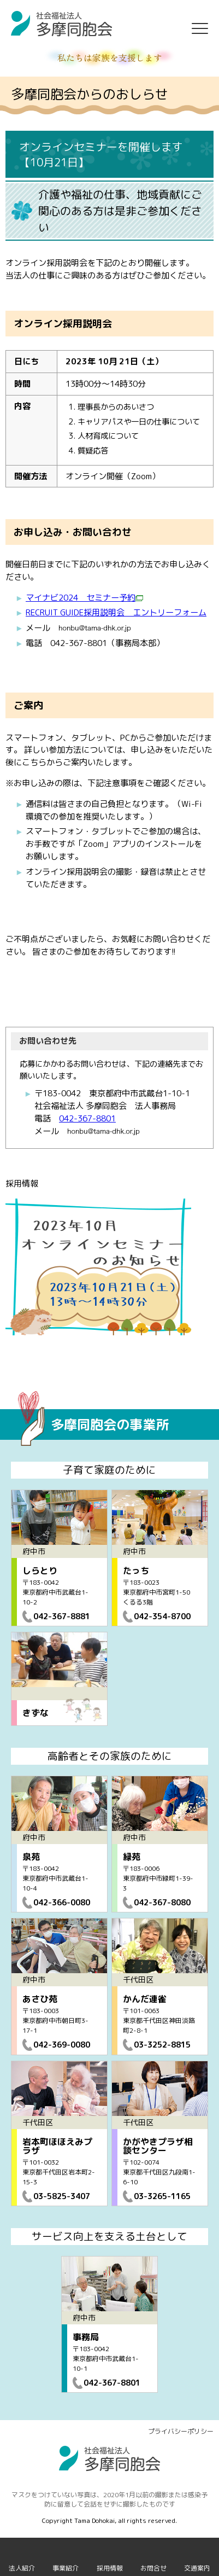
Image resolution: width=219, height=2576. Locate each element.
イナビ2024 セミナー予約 (88, 597)
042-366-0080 (61, 1902)
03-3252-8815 (162, 2044)
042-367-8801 (87, 1118)
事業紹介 (65, 2568)
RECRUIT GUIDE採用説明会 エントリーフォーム (116, 612)
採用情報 (110, 2568)
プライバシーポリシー (181, 2431)
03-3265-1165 (162, 2196)
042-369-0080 (61, 2044)
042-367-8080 (162, 1902)
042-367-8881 (61, 1616)
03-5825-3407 (61, 2196)
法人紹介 (22, 2568)
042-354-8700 (162, 1616)
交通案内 (197, 2568)
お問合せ (153, 2568)
